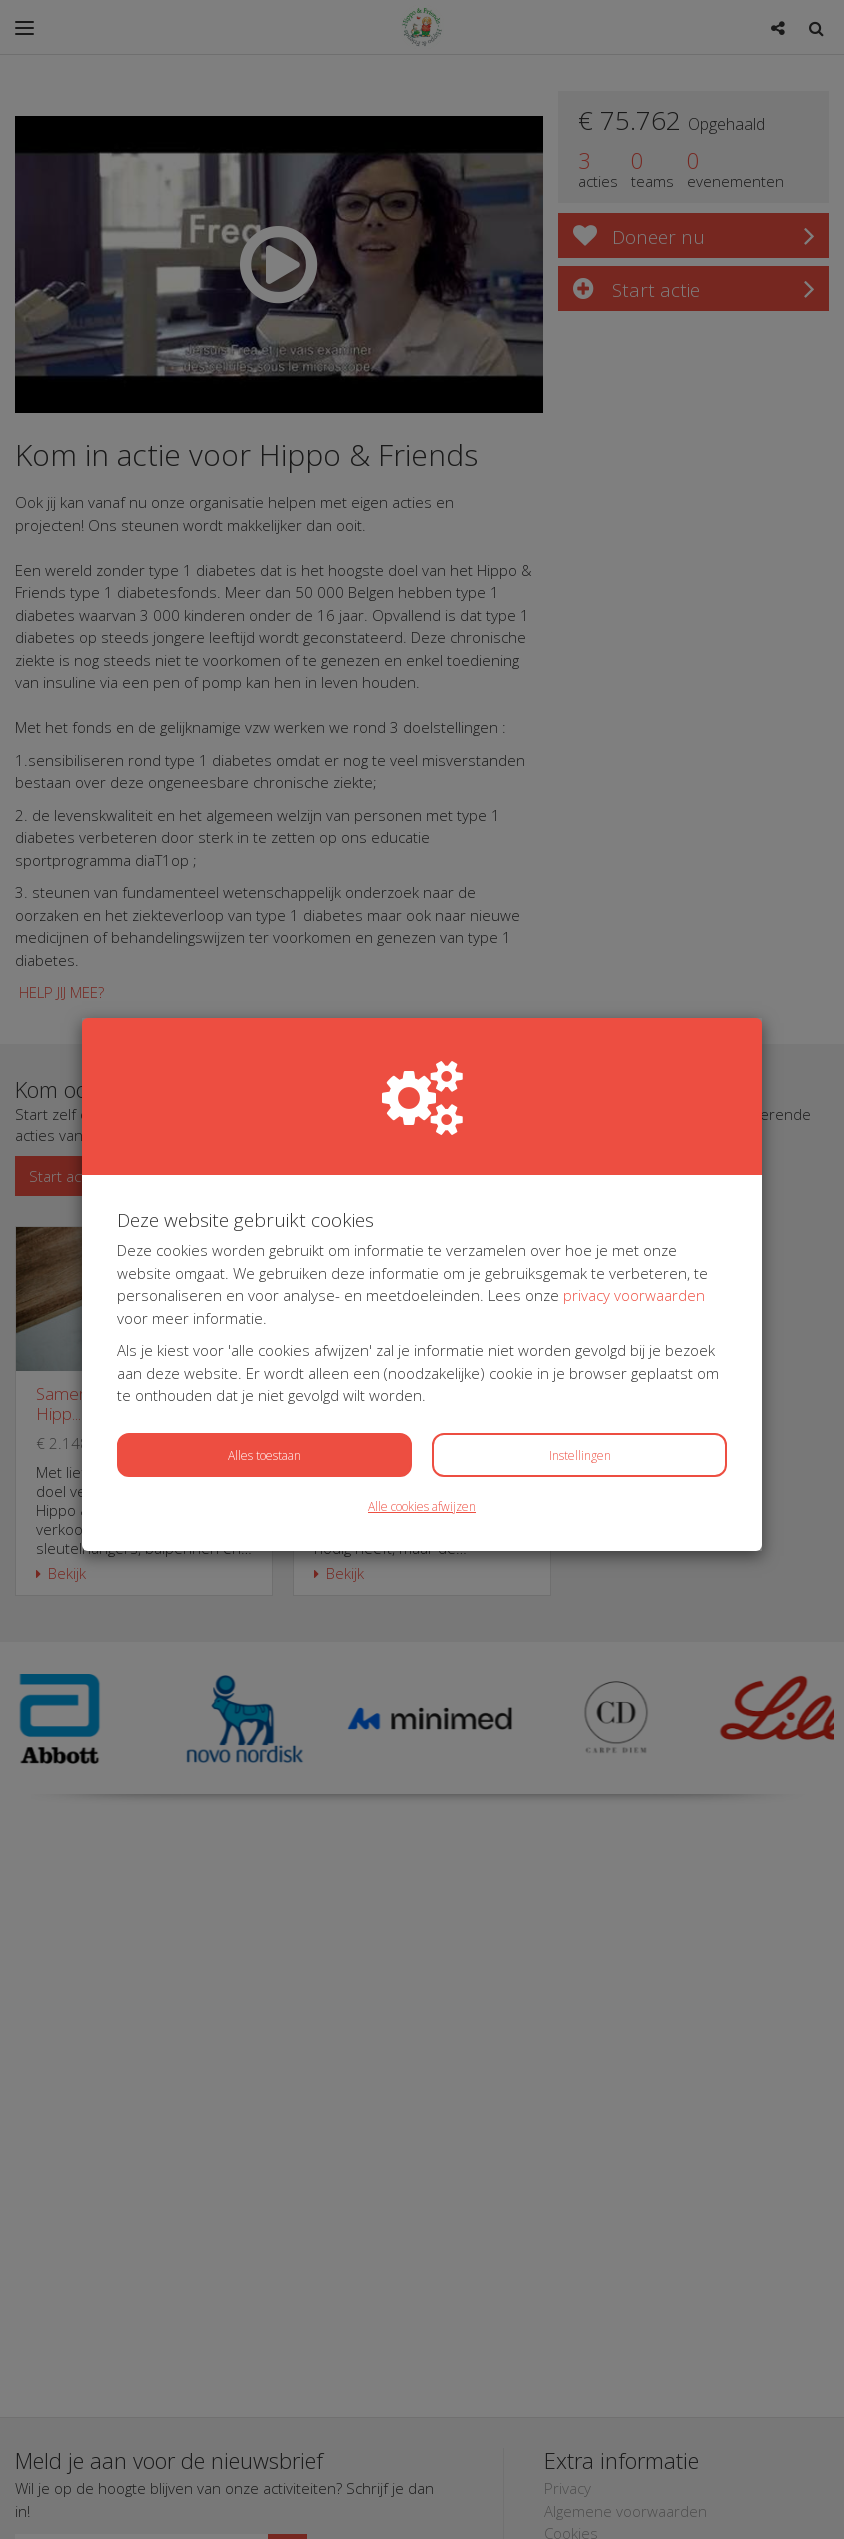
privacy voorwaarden (634, 1295)
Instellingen (580, 1455)
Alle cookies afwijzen (422, 1506)
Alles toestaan (264, 1455)
